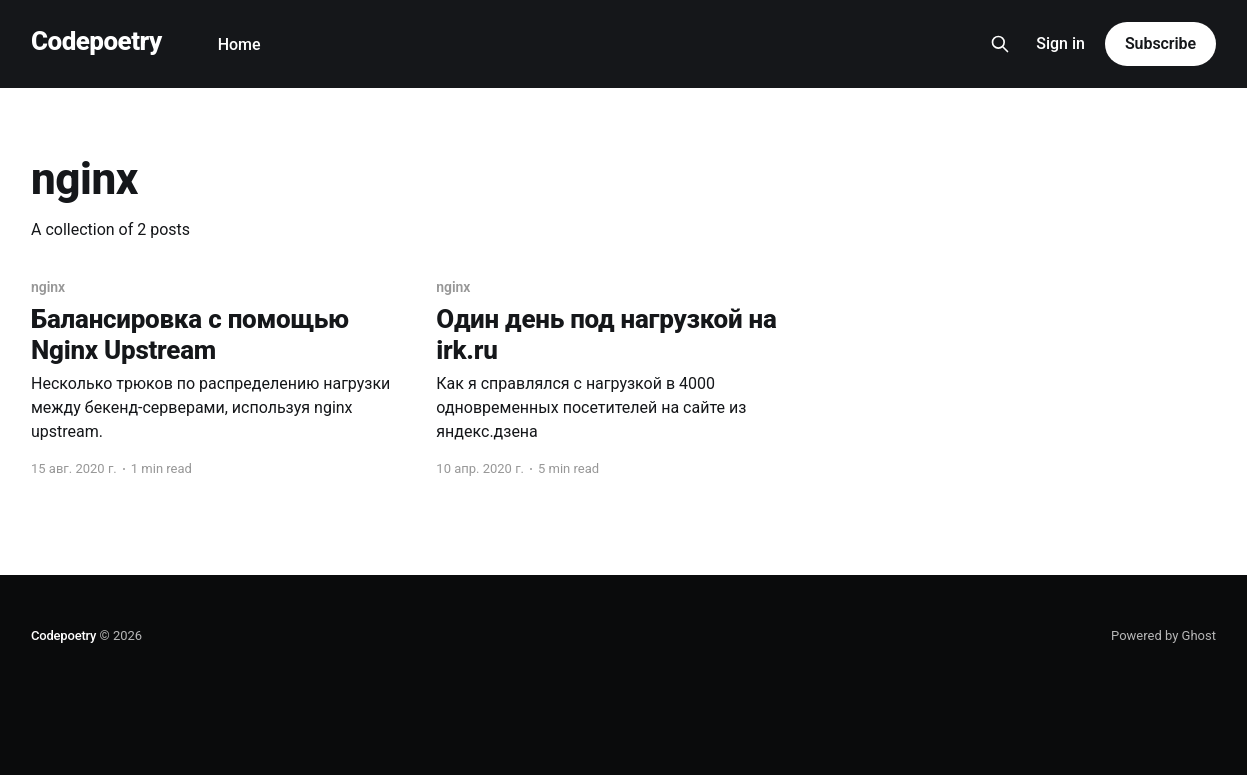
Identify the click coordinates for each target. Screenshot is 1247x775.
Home (239, 44)
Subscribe (1160, 43)
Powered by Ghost (1163, 635)
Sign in (1060, 43)
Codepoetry (96, 41)
